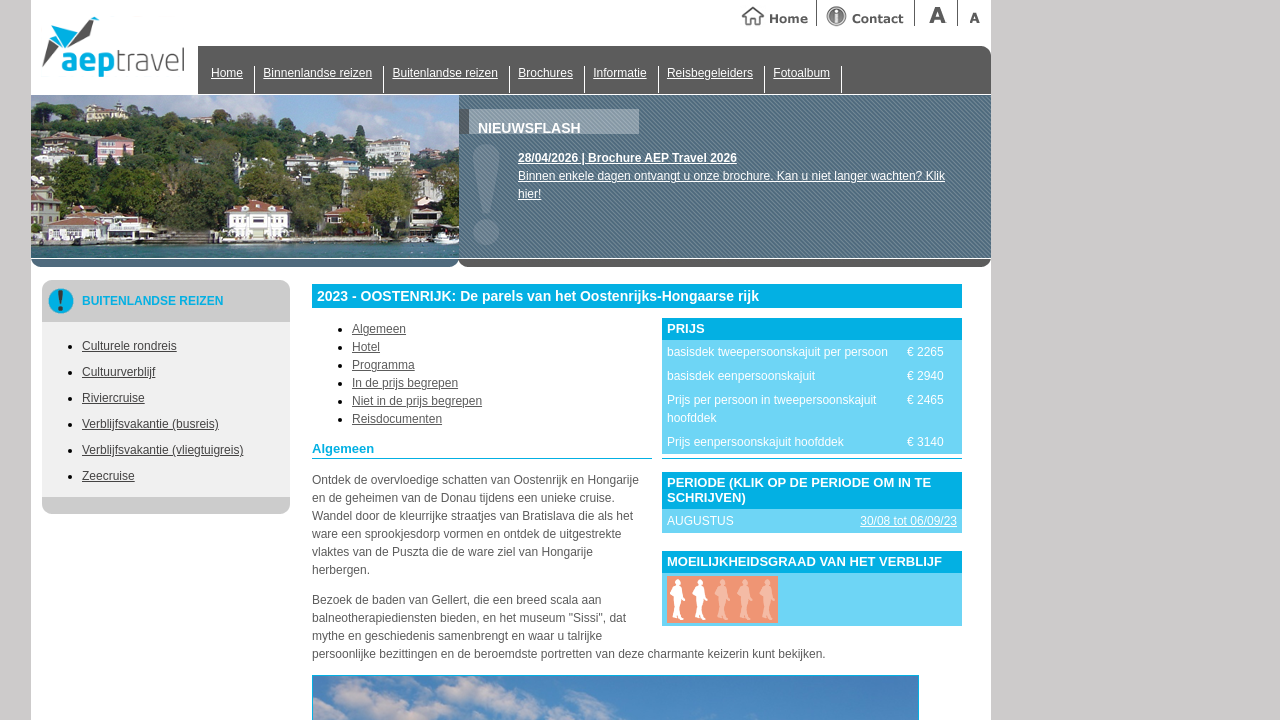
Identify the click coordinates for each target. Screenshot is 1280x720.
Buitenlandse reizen (444, 73)
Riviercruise (113, 398)
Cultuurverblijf (118, 372)
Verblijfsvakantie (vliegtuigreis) (162, 450)
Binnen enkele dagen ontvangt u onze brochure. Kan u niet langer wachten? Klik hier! (731, 176)
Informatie (619, 73)
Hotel (366, 347)
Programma (383, 365)
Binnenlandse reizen (317, 73)
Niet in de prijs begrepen (417, 401)
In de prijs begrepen (405, 383)
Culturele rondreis (129, 346)
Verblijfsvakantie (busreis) (150, 424)
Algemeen (379, 329)
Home (227, 73)
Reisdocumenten (397, 419)
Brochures (545, 73)
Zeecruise (108, 476)
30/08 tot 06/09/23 (908, 521)
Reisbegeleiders (710, 73)
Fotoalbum (801, 73)
